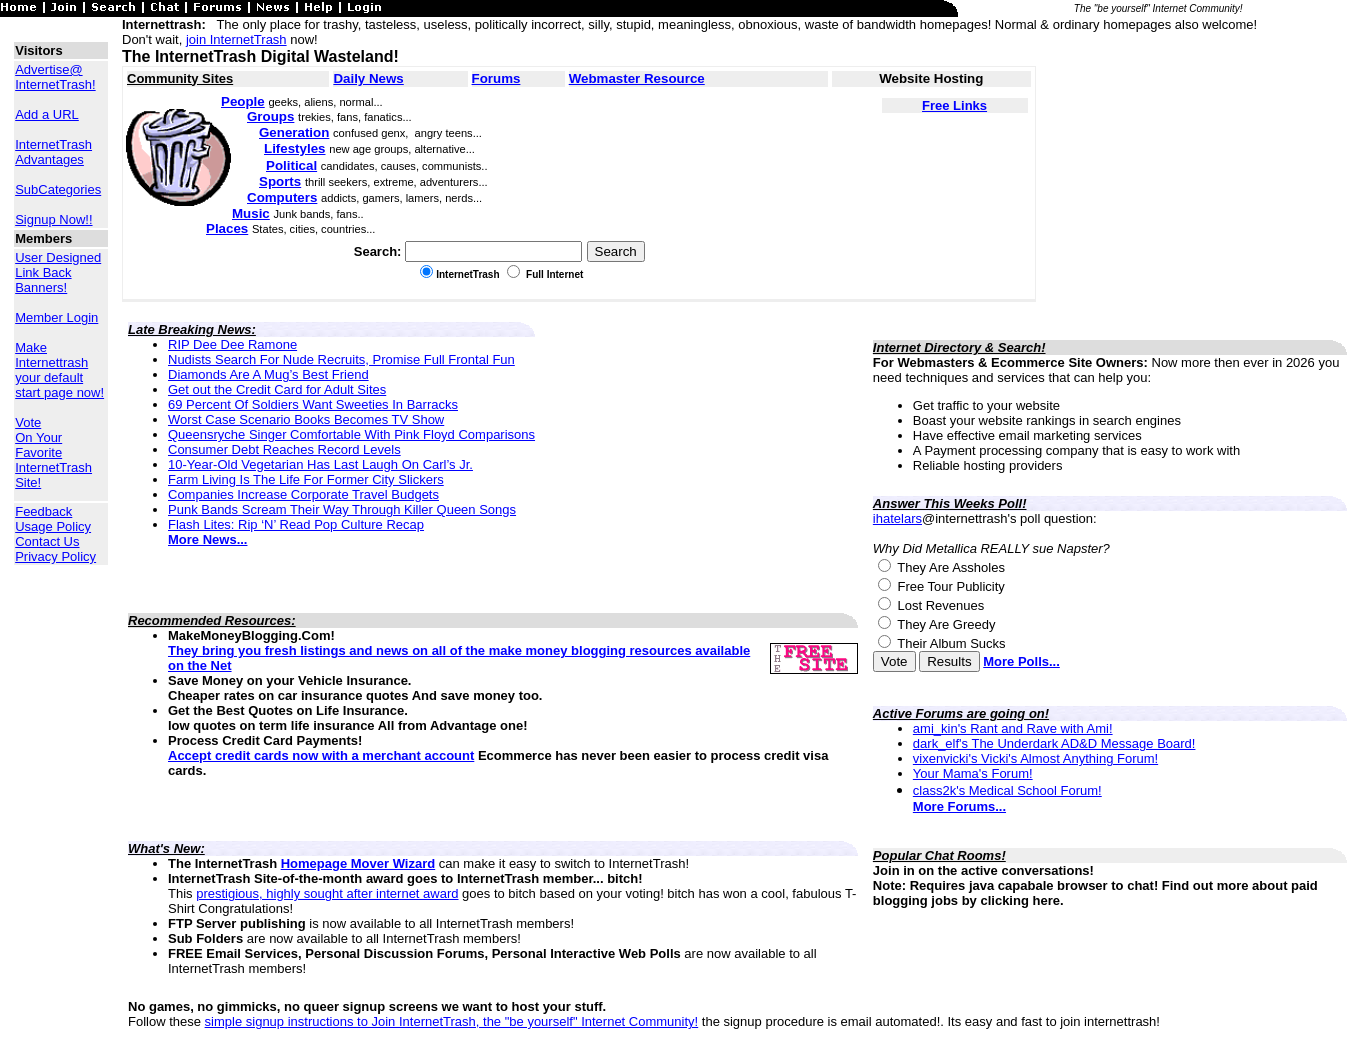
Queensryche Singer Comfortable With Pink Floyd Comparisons (351, 434)
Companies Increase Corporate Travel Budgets (303, 494)
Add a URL (47, 114)
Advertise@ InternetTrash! (55, 77)
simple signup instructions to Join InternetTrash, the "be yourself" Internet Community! (452, 1021)
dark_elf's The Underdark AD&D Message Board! (1054, 743)
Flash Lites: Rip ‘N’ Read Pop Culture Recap (296, 524)
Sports (280, 181)
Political (291, 165)
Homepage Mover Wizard (358, 863)
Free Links (954, 105)
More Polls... (1021, 661)
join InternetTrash (236, 39)
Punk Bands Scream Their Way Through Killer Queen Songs (342, 509)
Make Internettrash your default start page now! (59, 370)
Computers (282, 197)
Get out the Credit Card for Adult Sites (277, 389)
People (243, 101)
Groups (270, 116)
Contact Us (47, 541)
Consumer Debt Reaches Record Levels (284, 449)
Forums (496, 78)
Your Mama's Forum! (973, 773)
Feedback (43, 511)
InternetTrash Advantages (53, 152)
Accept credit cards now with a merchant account (321, 755)
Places (227, 228)
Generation (294, 132)
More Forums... (959, 806)
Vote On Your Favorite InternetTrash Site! (53, 452)
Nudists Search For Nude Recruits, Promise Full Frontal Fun (341, 359)
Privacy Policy (55, 556)
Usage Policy (53, 526)
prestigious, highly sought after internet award (327, 893)
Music (251, 213)
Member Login (56, 317)
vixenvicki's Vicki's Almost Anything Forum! (1035, 758)
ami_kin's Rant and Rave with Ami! (1013, 728)
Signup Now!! (53, 219)
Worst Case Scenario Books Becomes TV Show (306, 419)
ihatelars (897, 518)
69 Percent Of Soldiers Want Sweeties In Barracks (313, 404)
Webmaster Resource (637, 78)
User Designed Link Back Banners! (58, 272)
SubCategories (58, 189)
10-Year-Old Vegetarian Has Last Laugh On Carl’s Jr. (320, 464)
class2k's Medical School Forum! (1007, 790)
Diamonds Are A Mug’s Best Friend (268, 374)
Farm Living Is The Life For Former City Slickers (306, 479)
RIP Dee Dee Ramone (232, 344)
